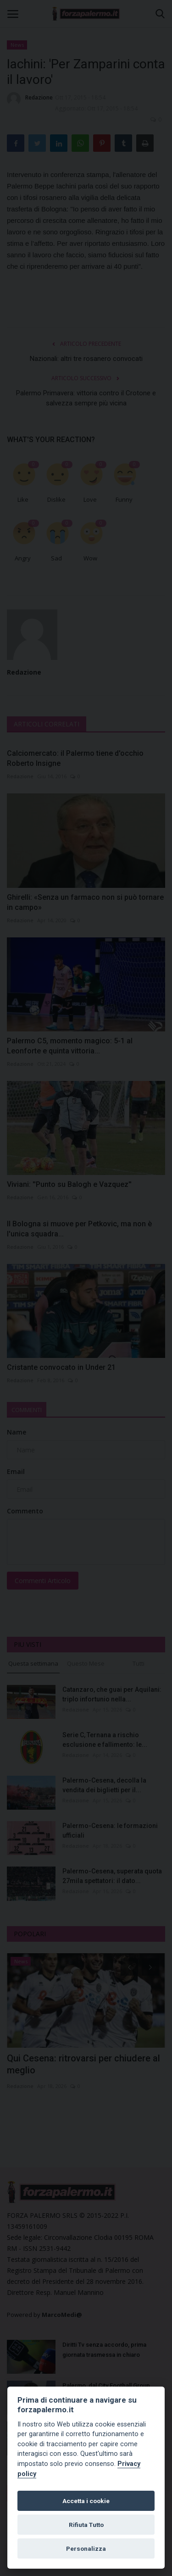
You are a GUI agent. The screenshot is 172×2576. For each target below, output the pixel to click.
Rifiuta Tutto (86, 2524)
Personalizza (86, 2548)
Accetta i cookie (86, 2500)
